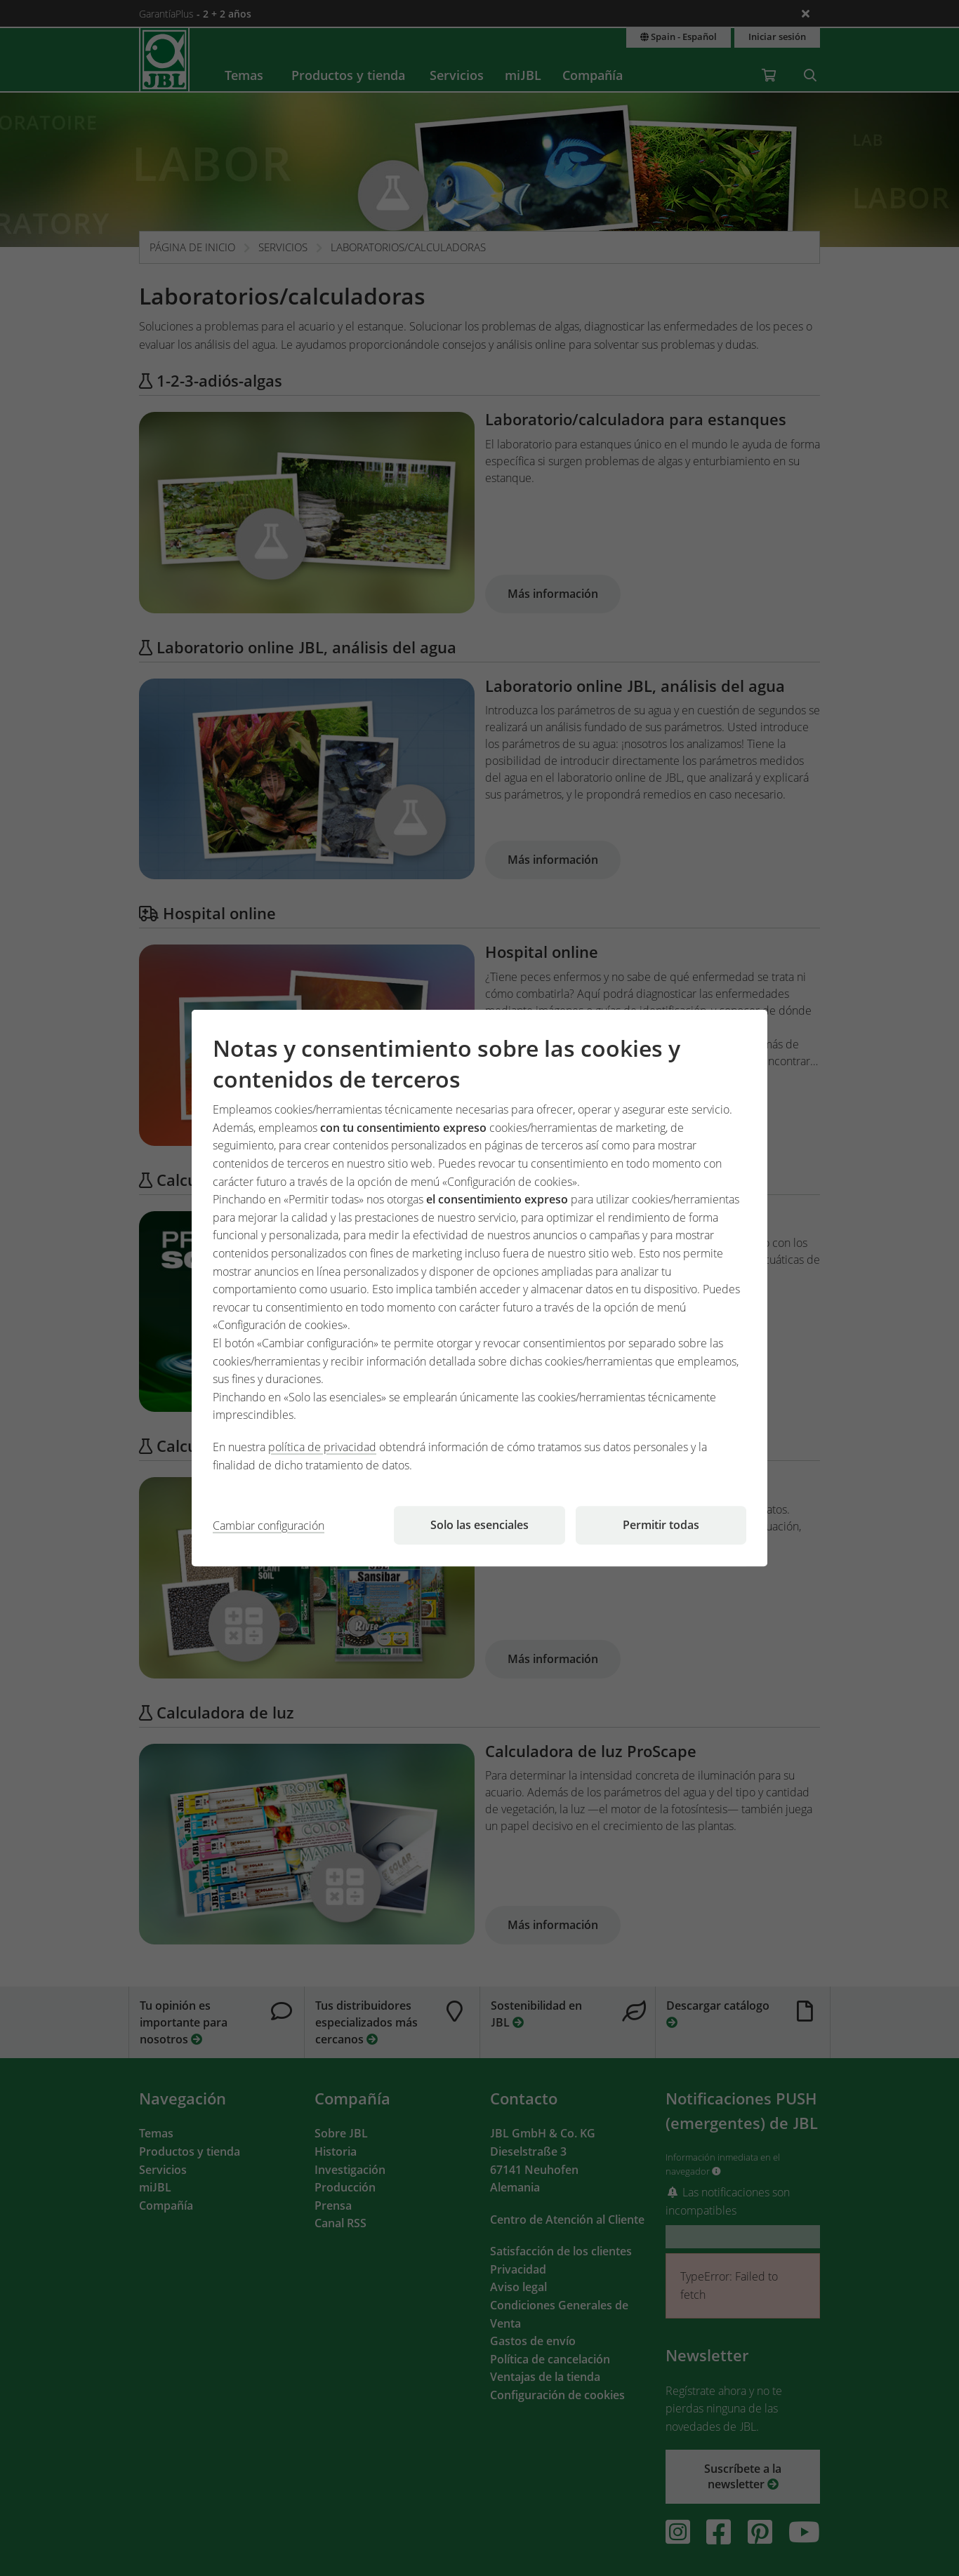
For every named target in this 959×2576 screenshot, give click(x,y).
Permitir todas (661, 1525)
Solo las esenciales (479, 1525)
